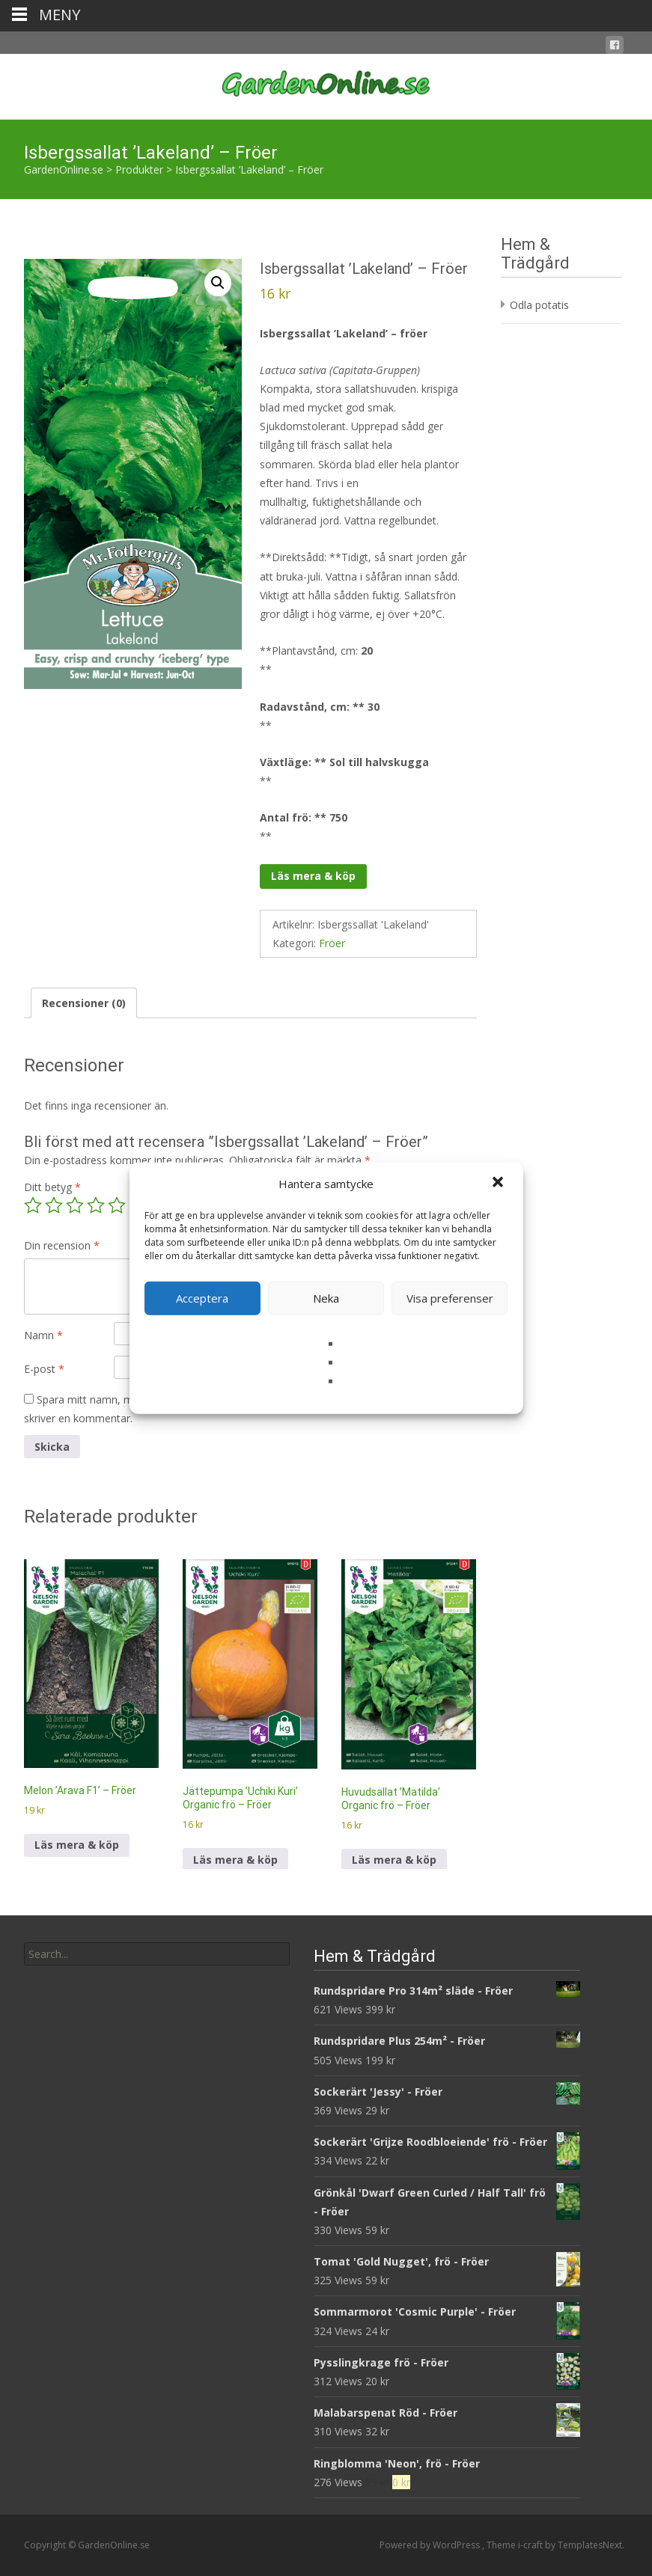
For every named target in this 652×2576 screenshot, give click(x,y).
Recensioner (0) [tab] (84, 1003)
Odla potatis (539, 305)
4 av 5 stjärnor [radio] (96, 1205)
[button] (499, 1184)
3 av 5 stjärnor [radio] (75, 1205)
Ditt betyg (52, 1187)
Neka (326, 1298)
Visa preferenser (449, 1298)
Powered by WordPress (431, 2545)
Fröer (332, 943)
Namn (43, 1335)
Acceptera (202, 1298)
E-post (44, 1369)
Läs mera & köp (313, 876)
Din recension (62, 1245)
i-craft (531, 2545)
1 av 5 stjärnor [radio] (33, 1205)
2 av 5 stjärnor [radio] (54, 1205)
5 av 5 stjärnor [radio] (117, 1205)
